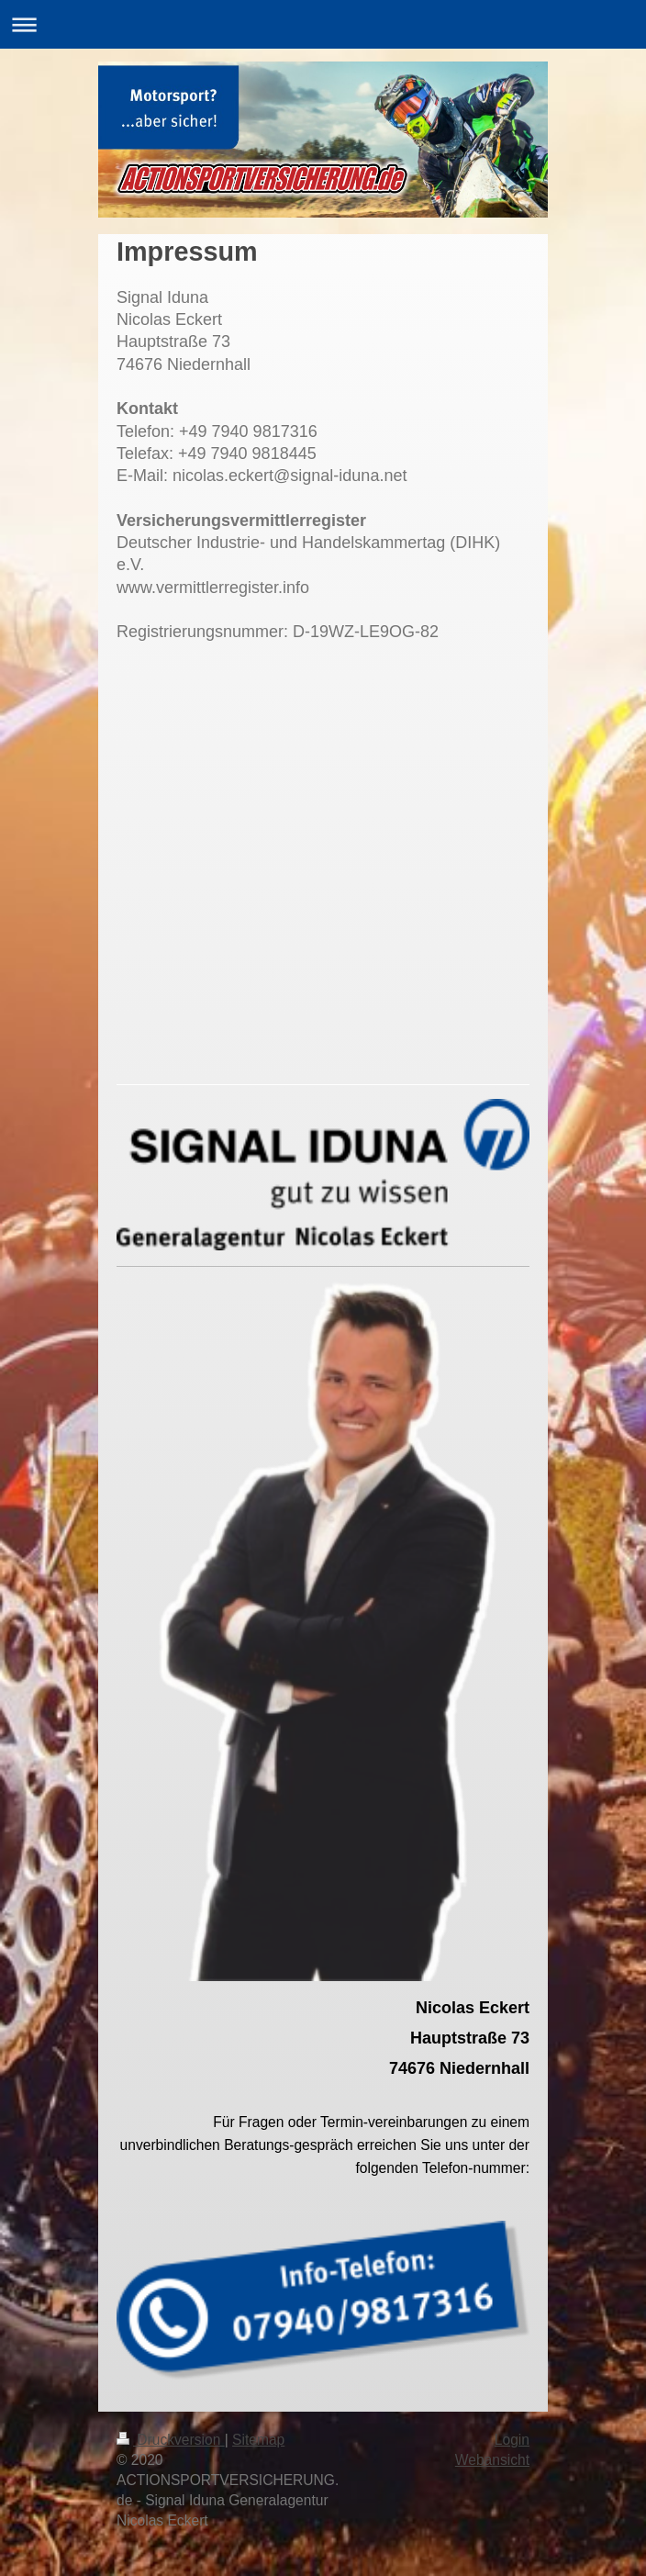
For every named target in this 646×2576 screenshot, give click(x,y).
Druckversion (171, 2439)
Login (512, 2439)
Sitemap (258, 2439)
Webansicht (492, 2460)
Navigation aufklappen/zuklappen (323, 24)
